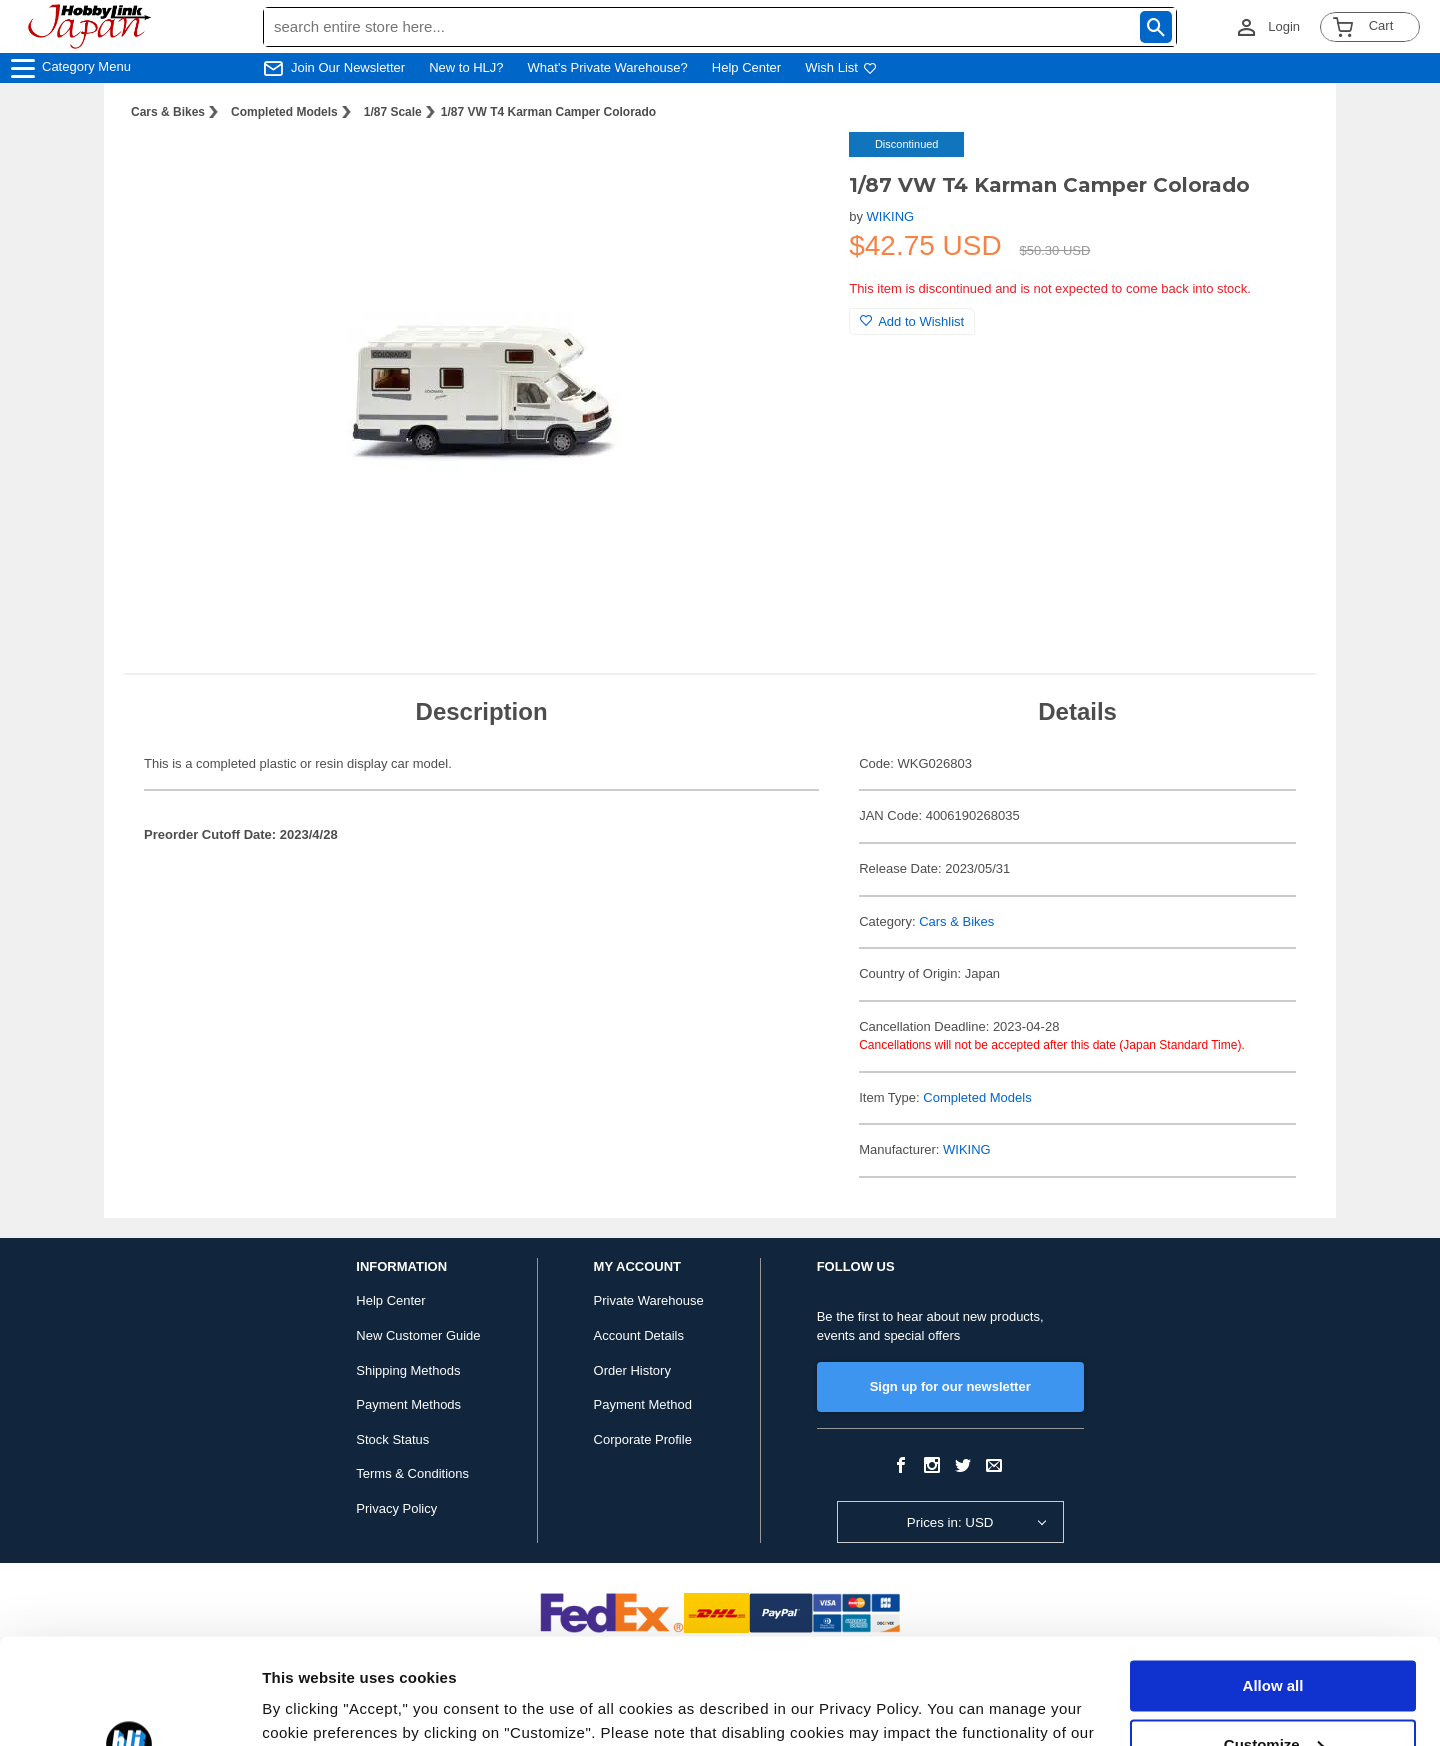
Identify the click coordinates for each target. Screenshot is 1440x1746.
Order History (632, 1370)
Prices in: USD (950, 1522)
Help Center (746, 67)
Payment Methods (408, 1404)
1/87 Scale (393, 112)
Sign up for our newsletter (950, 1386)
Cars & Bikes (168, 112)
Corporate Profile (643, 1439)
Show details (308, 1706)
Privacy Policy (396, 1508)
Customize (1274, 1638)
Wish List (841, 67)
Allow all (1273, 1580)
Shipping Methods (408, 1370)
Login (1284, 26)
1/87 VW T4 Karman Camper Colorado (548, 112)
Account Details (639, 1335)
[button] (793, 168)
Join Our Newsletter (348, 67)
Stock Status (392, 1439)
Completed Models (284, 112)
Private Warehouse (649, 1300)
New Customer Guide (418, 1335)
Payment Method (643, 1404)
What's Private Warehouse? (608, 67)
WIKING (891, 216)
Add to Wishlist (912, 321)
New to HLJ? (466, 67)
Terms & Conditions (412, 1473)
